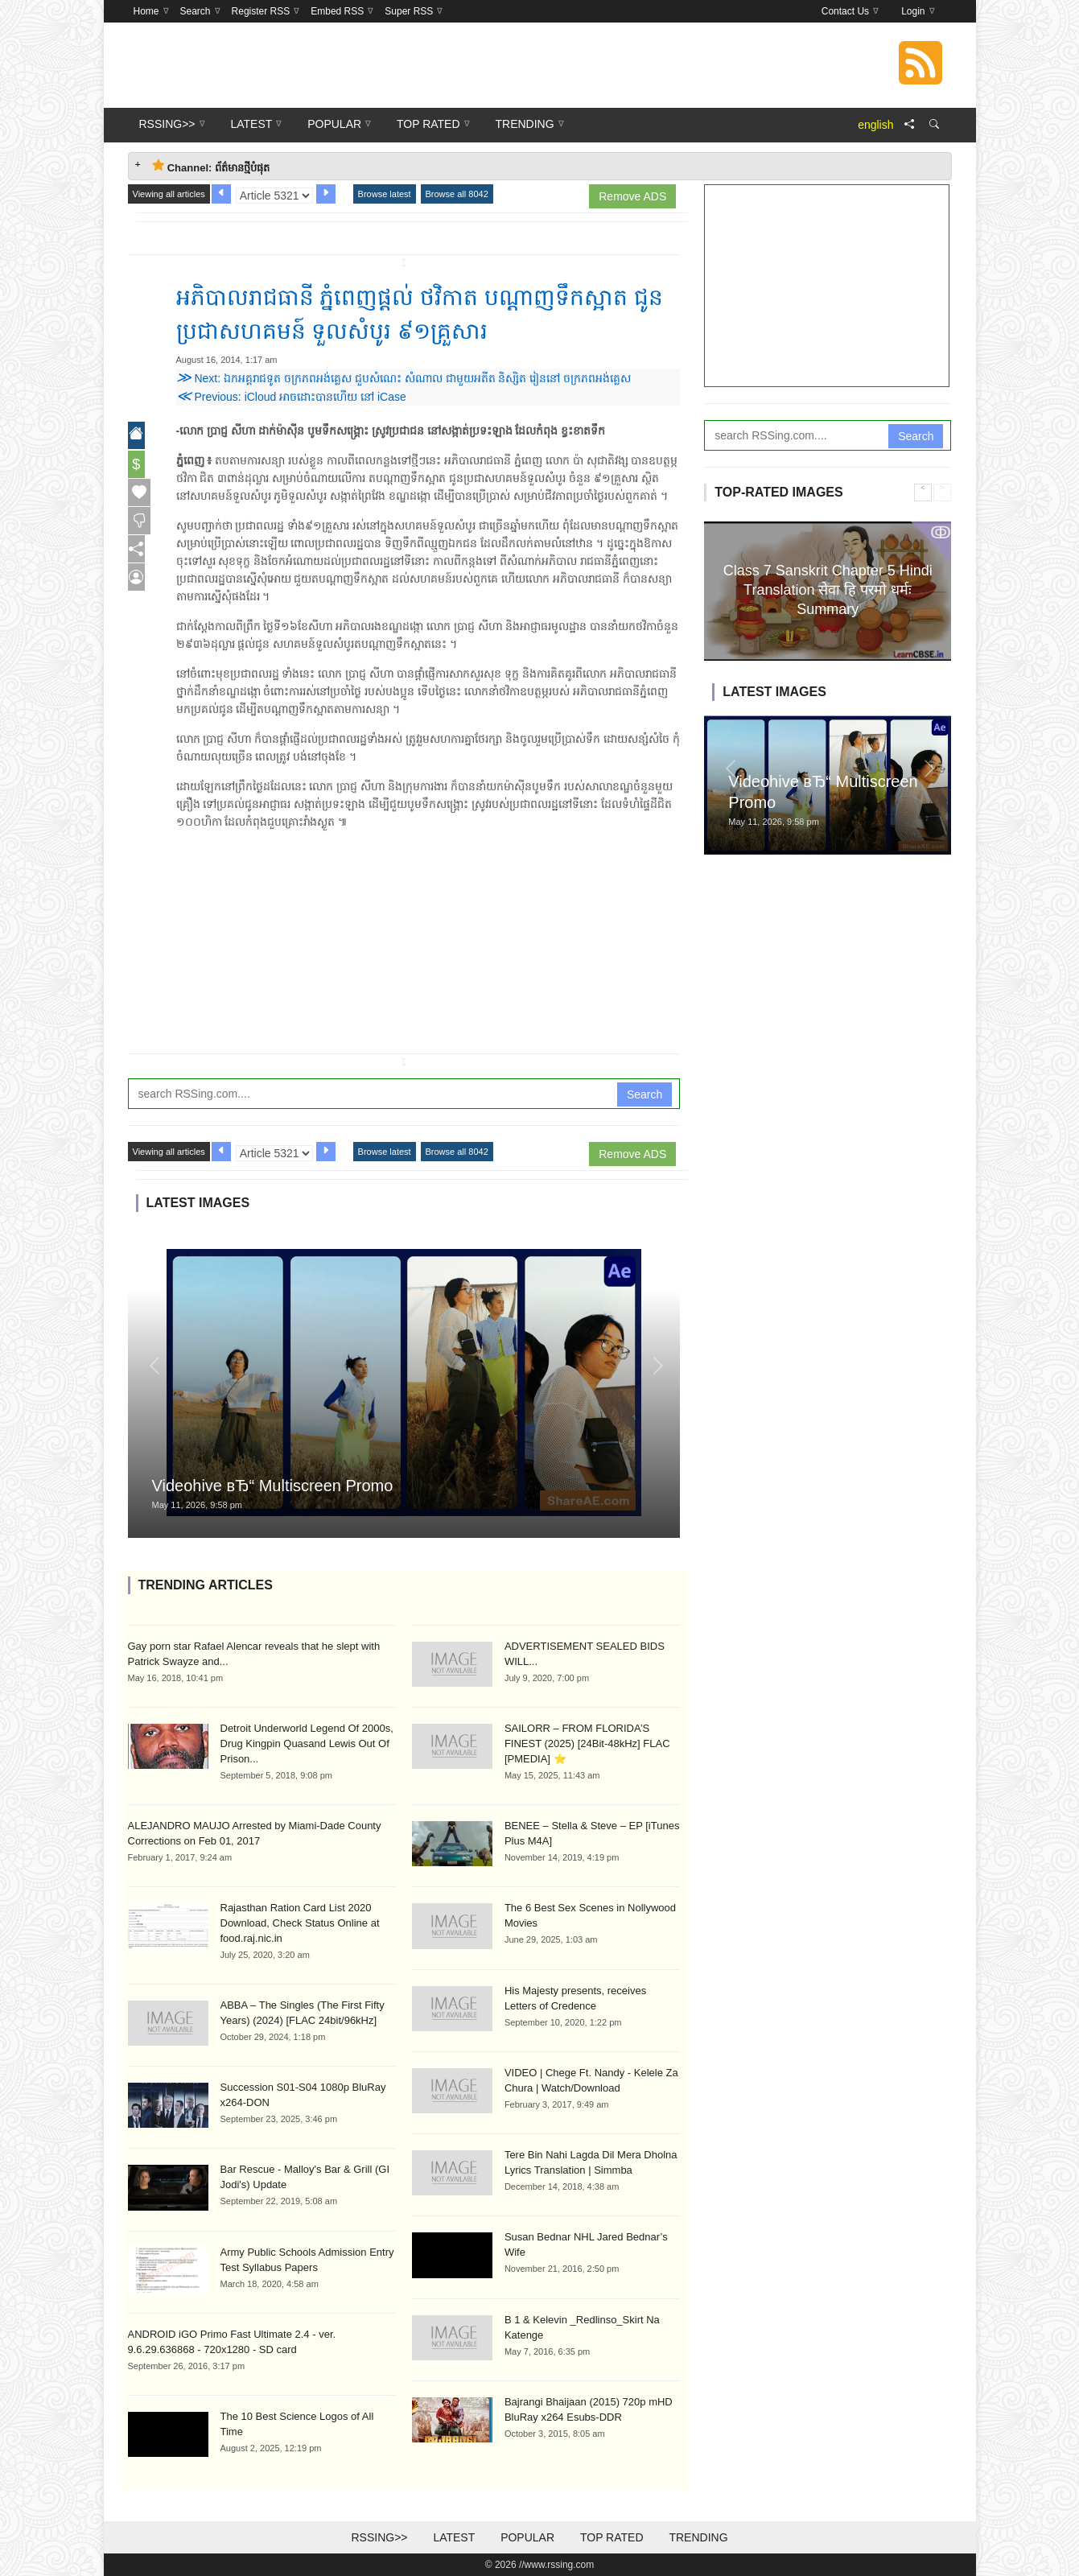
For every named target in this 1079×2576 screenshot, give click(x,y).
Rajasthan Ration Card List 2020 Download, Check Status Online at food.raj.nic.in (300, 1923)
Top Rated (612, 2537)
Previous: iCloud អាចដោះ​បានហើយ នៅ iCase (291, 396)
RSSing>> (379, 2537)
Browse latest (384, 194)
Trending (698, 2537)
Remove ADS (632, 196)
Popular (527, 2537)
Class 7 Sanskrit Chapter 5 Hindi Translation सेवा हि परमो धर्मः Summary (828, 589)
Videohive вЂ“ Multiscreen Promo (272, 1485)
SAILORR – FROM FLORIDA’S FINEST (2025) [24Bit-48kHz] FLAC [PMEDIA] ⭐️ (587, 1743)
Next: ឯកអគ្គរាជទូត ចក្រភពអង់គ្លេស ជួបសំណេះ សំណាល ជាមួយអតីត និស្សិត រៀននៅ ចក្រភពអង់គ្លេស (404, 378)
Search (644, 1094)
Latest (454, 2537)
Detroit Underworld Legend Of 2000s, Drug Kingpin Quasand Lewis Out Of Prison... (306, 1743)
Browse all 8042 (457, 194)
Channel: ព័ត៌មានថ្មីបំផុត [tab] (211, 166)
